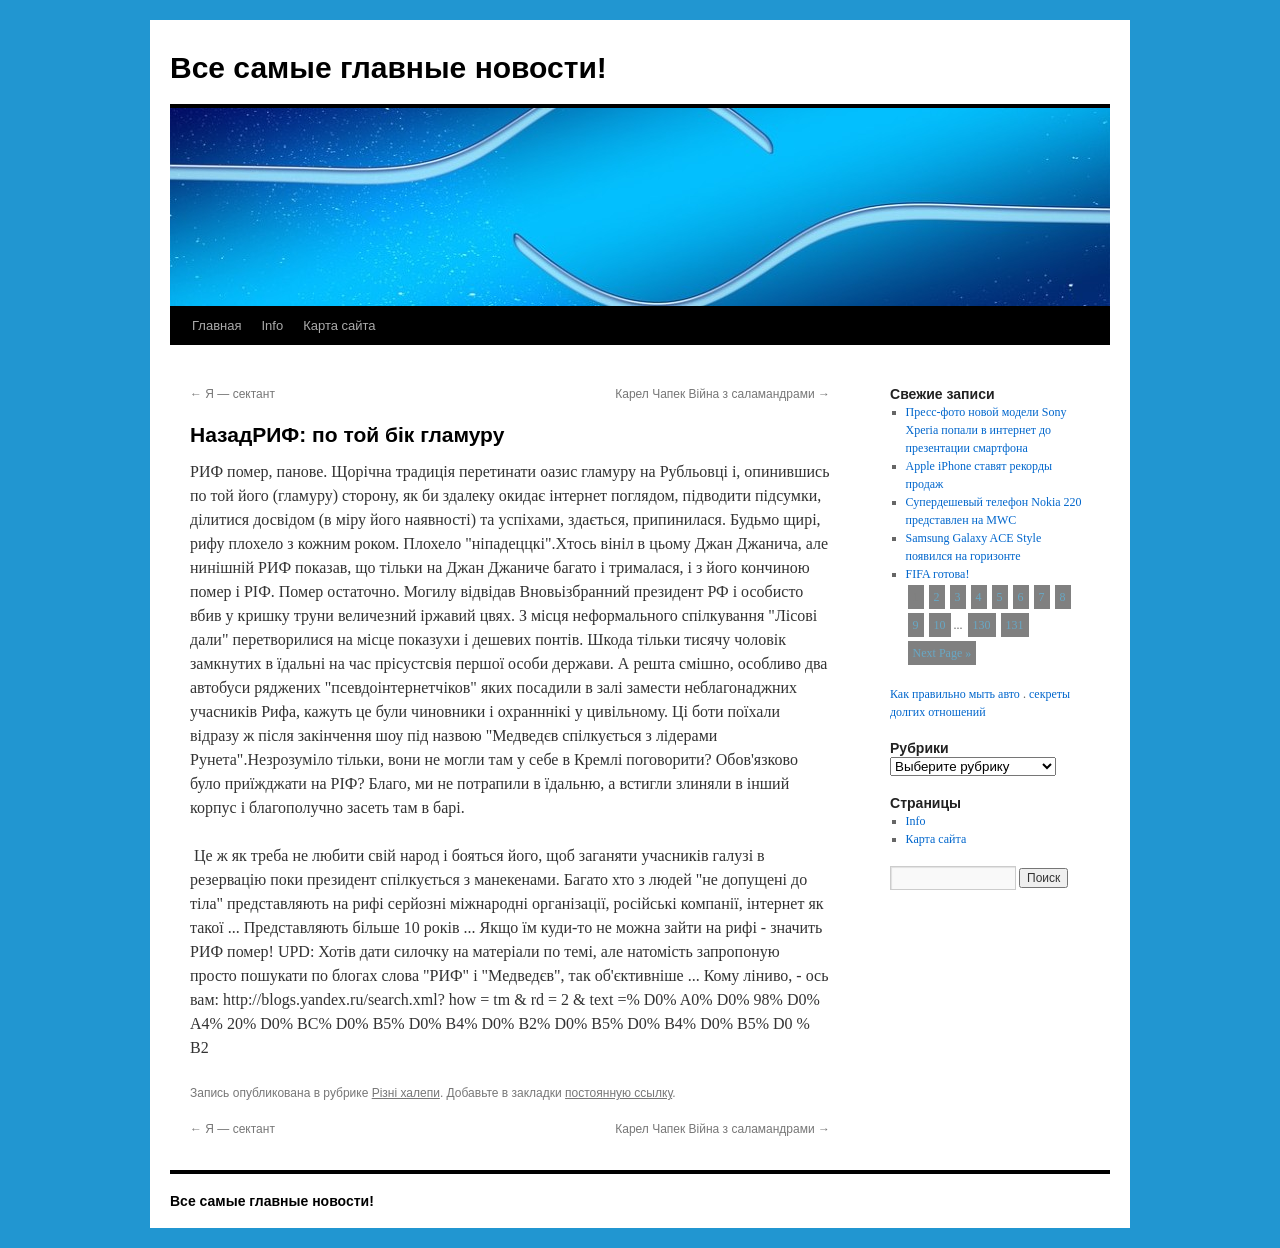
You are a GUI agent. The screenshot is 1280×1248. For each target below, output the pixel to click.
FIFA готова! (938, 574)
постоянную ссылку (618, 1093)
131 (1015, 625)
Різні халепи (406, 1093)
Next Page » (942, 653)
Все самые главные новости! (388, 67)
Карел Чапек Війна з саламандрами (722, 394)
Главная (216, 325)
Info (272, 325)
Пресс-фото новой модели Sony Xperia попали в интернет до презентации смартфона (986, 430)
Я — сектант (232, 394)
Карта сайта (339, 325)
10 (940, 625)
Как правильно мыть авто (955, 694)
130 (982, 625)
